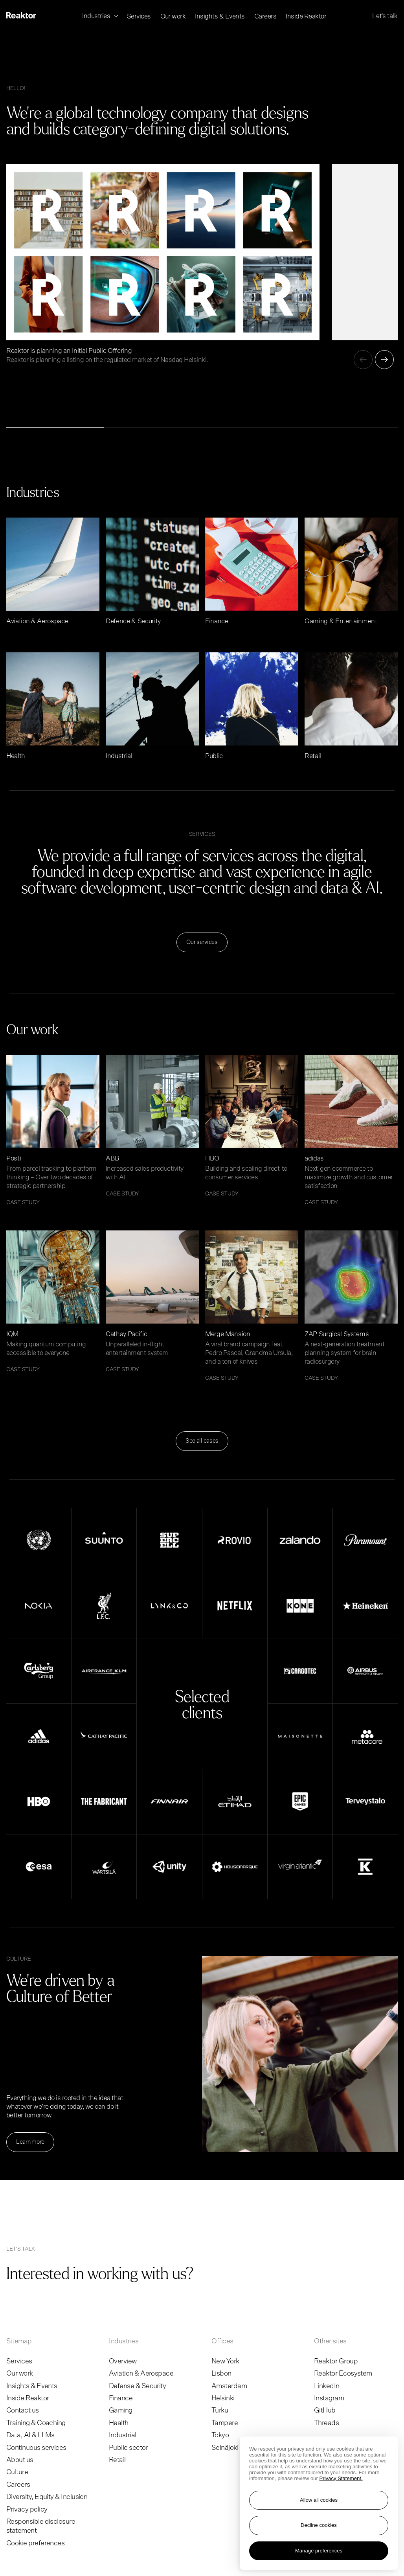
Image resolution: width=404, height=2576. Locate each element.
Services (19, 2361)
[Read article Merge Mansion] (251, 1305)
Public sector (128, 2447)
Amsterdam (229, 2386)
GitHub (325, 2410)
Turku (219, 2410)
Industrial (122, 2435)
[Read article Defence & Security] (152, 572)
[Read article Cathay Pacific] (152, 1301)
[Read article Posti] (52, 1130)
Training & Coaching (36, 2423)
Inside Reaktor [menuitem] (306, 16)
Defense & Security (137, 2386)
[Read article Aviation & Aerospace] (52, 572)
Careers (18, 2484)
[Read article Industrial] (152, 706)
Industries (123, 2341)
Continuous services (36, 2447)
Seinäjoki (224, 2447)
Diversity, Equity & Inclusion (46, 2497)
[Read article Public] (251, 706)
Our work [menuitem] (173, 16)
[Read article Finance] (251, 572)
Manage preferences (318, 2551)
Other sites (330, 2341)
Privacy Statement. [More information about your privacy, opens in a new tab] (341, 2478)
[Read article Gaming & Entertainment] (351, 572)
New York (225, 2361)
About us (19, 2460)
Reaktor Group (336, 2361)
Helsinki (223, 2398)
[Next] (384, 359)
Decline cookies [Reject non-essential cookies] (319, 2525)
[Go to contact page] (237, 2272)
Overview (123, 2361)
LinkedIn (327, 2386)
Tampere (224, 2423)
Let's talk (385, 16)
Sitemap (19, 2341)
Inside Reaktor (27, 2398)
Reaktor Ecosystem (343, 2373)
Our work (19, 2373)
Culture (17, 2472)
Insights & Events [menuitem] (219, 16)
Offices (222, 2341)
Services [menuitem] (139, 16)
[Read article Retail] (351, 706)
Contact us (22, 2410)
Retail (117, 2460)
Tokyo (220, 2435)
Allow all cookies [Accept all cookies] (319, 2500)
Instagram (329, 2398)
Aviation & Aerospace (141, 2373)
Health (119, 2423)
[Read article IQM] (52, 1301)
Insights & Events (31, 2386)
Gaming (120, 2410)
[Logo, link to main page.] (21, 16)
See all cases (202, 1441)
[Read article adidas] (351, 1130)
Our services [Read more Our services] (201, 942)
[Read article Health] (52, 706)
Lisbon (221, 2373)
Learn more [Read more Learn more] (30, 2142)
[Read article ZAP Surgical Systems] (351, 1305)
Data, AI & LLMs (30, 2435)
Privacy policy (26, 2509)
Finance (120, 2398)
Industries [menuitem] (96, 15)
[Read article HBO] (251, 1126)
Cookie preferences (35, 2543)
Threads (326, 2423)
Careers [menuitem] (265, 16)
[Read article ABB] (152, 1126)
